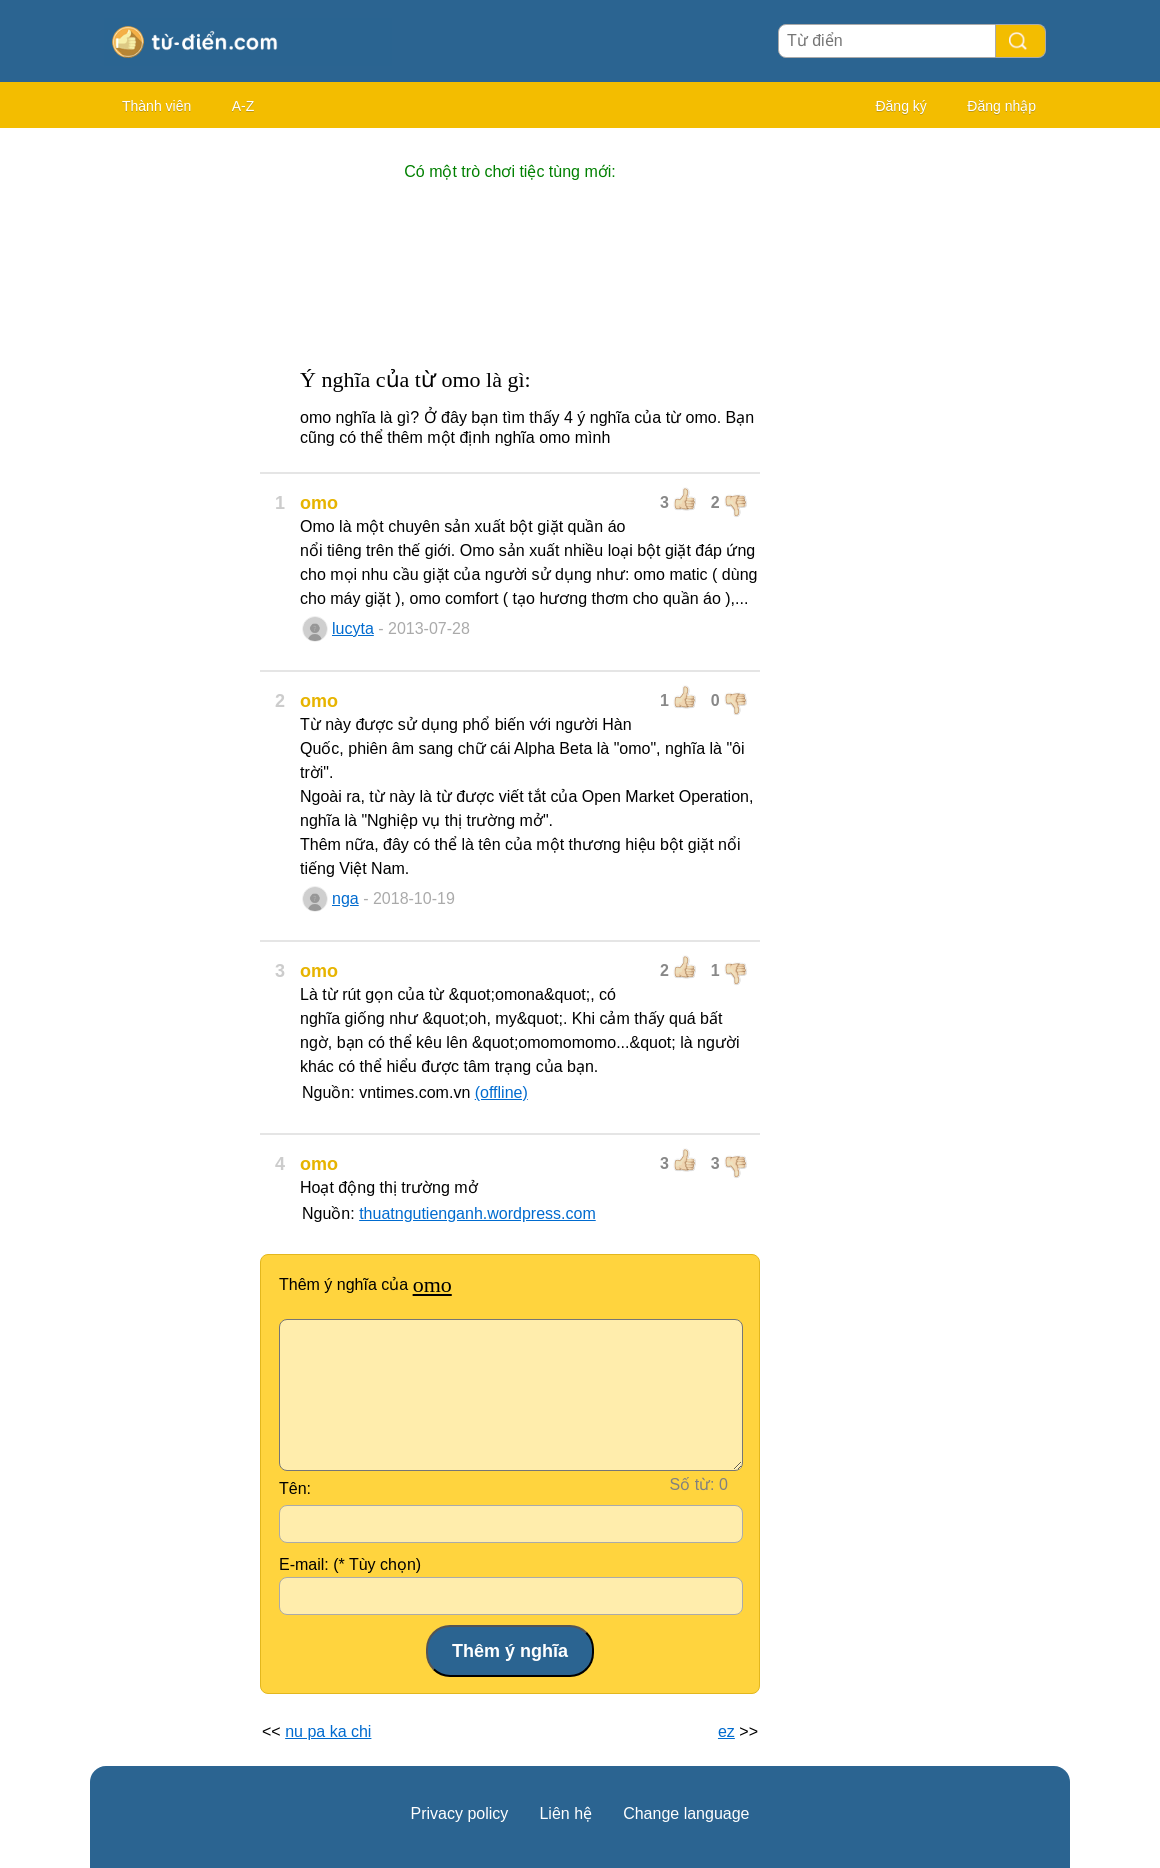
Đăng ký (900, 106)
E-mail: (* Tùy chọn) (350, 1564)
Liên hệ (565, 1813)
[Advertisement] (170, 440)
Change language (686, 1813)
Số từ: (692, 1484)
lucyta (353, 628)
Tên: (295, 1488)
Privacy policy (460, 1813)
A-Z (243, 106)
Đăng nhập (1001, 106)
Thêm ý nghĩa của (365, 1284)
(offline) (501, 1092)
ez (726, 1731)
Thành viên (156, 106)
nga (345, 898)
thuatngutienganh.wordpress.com (477, 1213)
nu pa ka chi (328, 1731)
